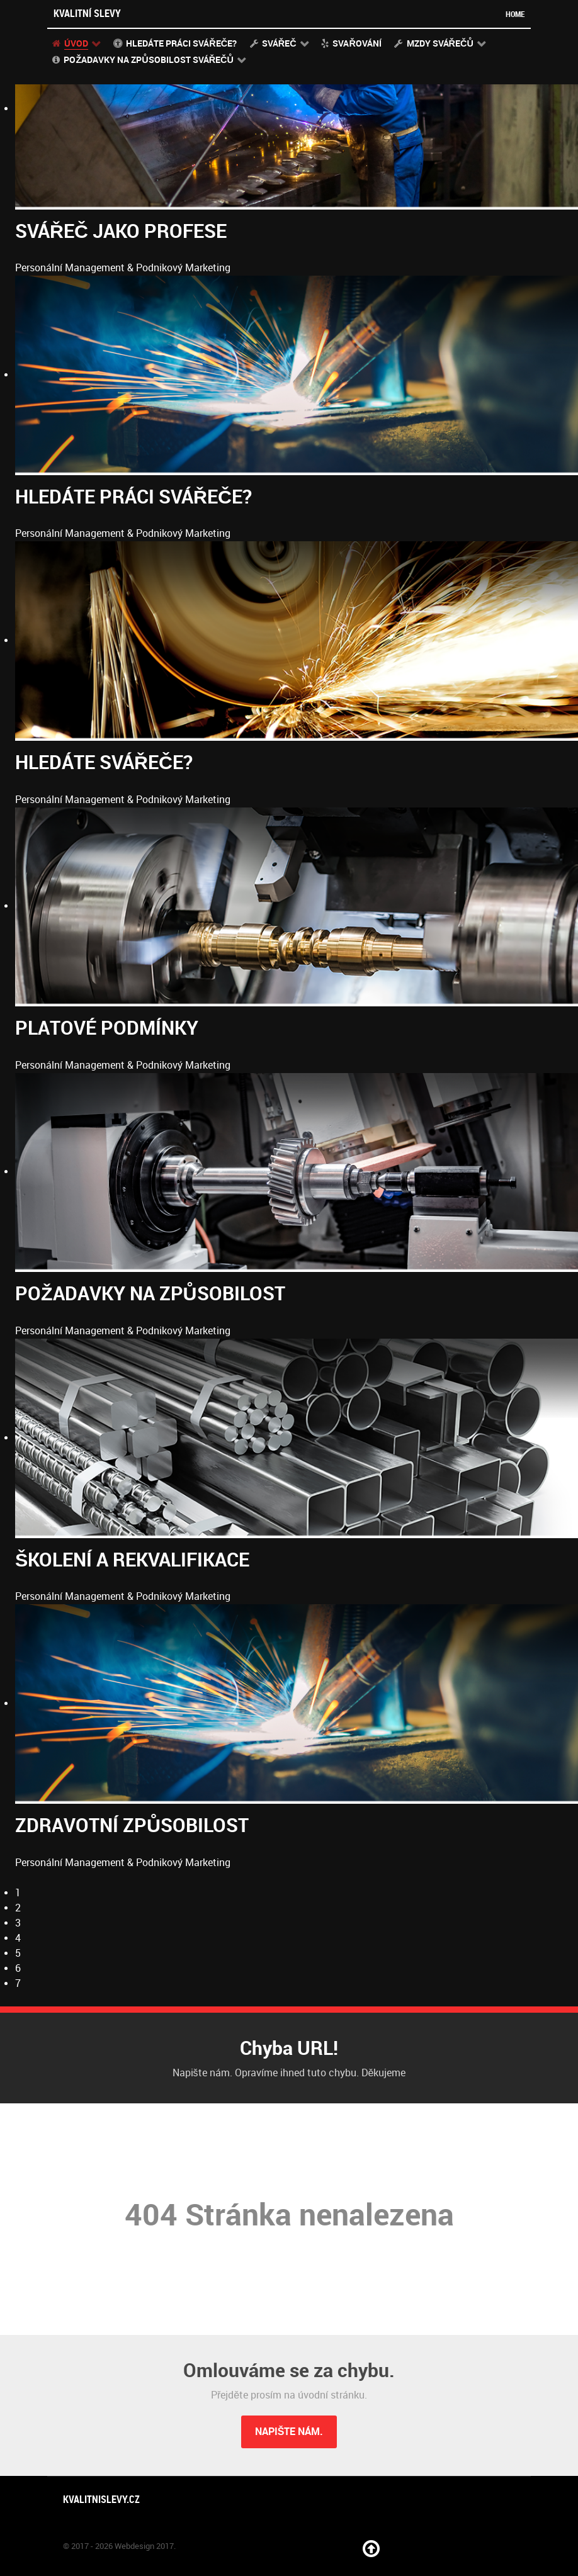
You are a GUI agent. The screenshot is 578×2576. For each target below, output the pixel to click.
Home (515, 14)
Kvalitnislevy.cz (101, 2500)
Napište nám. (289, 2432)
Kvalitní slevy (87, 14)
